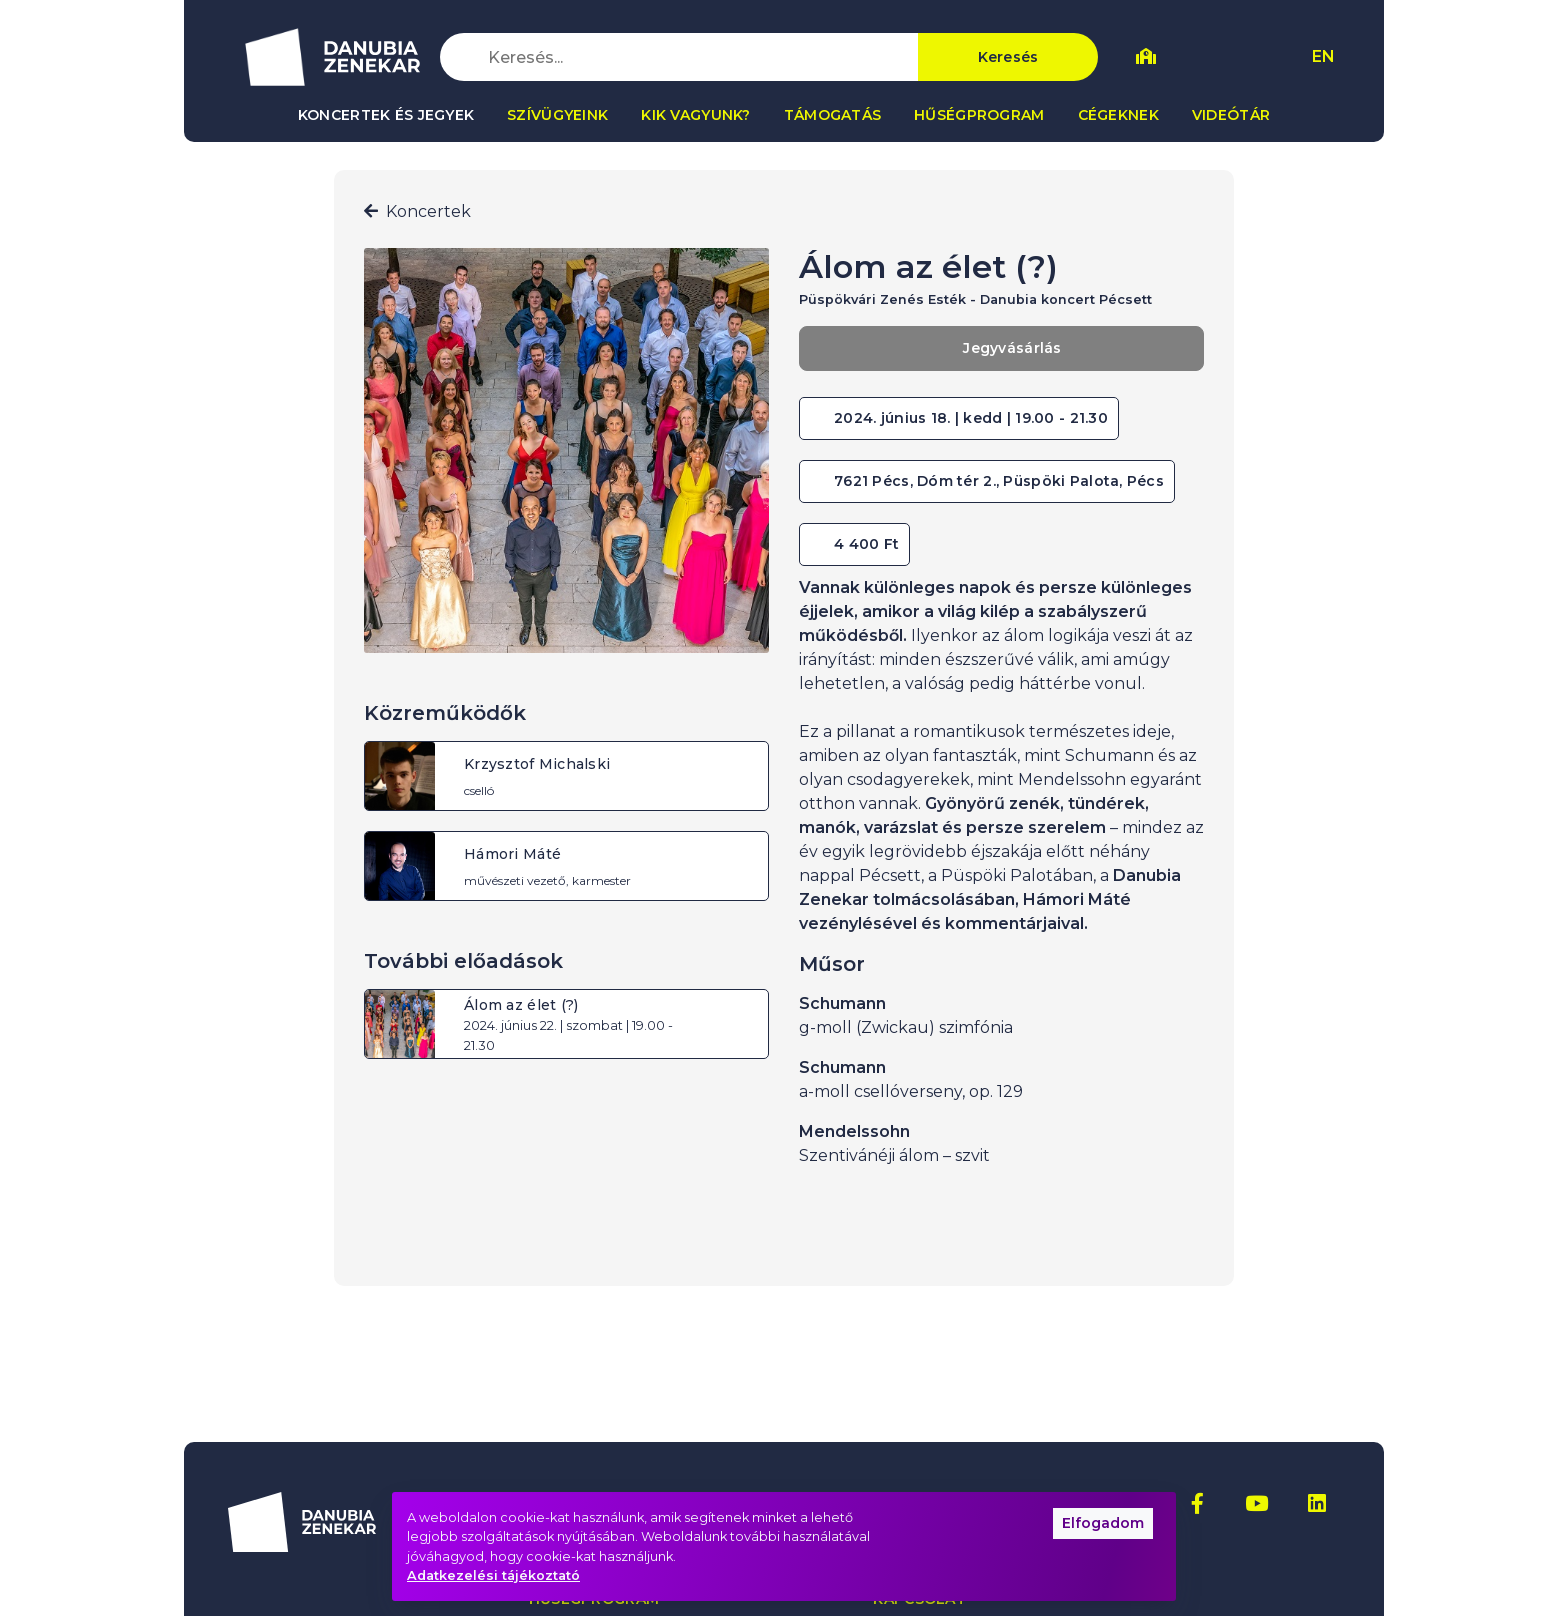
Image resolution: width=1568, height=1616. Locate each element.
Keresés (1008, 57)
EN (1323, 56)
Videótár (1231, 115)
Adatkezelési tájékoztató (493, 1575)
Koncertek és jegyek (386, 115)
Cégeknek (1118, 115)
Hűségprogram (979, 115)
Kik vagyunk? (695, 115)
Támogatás (833, 115)
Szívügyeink (557, 115)
